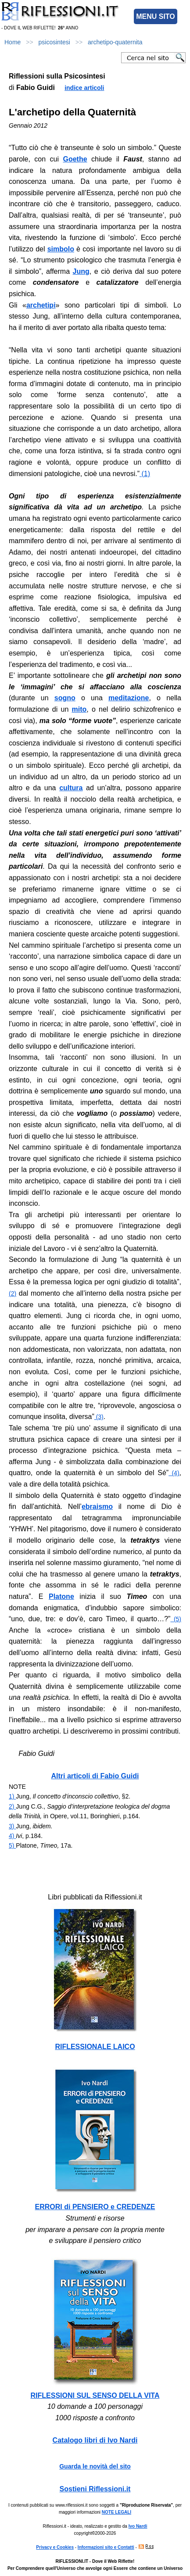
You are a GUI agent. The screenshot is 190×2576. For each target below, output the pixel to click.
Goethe (75, 159)
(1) (145, 473)
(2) (12, 1293)
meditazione (128, 698)
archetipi (41, 305)
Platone (61, 1596)
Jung (81, 271)
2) (12, 1806)
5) (12, 1845)
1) (12, 1796)
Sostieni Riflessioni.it (95, 2489)
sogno (64, 698)
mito (79, 709)
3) (12, 1826)
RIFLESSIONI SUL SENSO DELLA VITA (95, 2395)
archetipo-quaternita (115, 42)
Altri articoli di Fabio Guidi (95, 1776)
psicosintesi (54, 42)
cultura (70, 788)
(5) (175, 1619)
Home (12, 42)
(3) (99, 1416)
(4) (173, 1472)
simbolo (60, 249)
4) (12, 1835)
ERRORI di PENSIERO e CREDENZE (95, 2207)
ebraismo (97, 1506)
